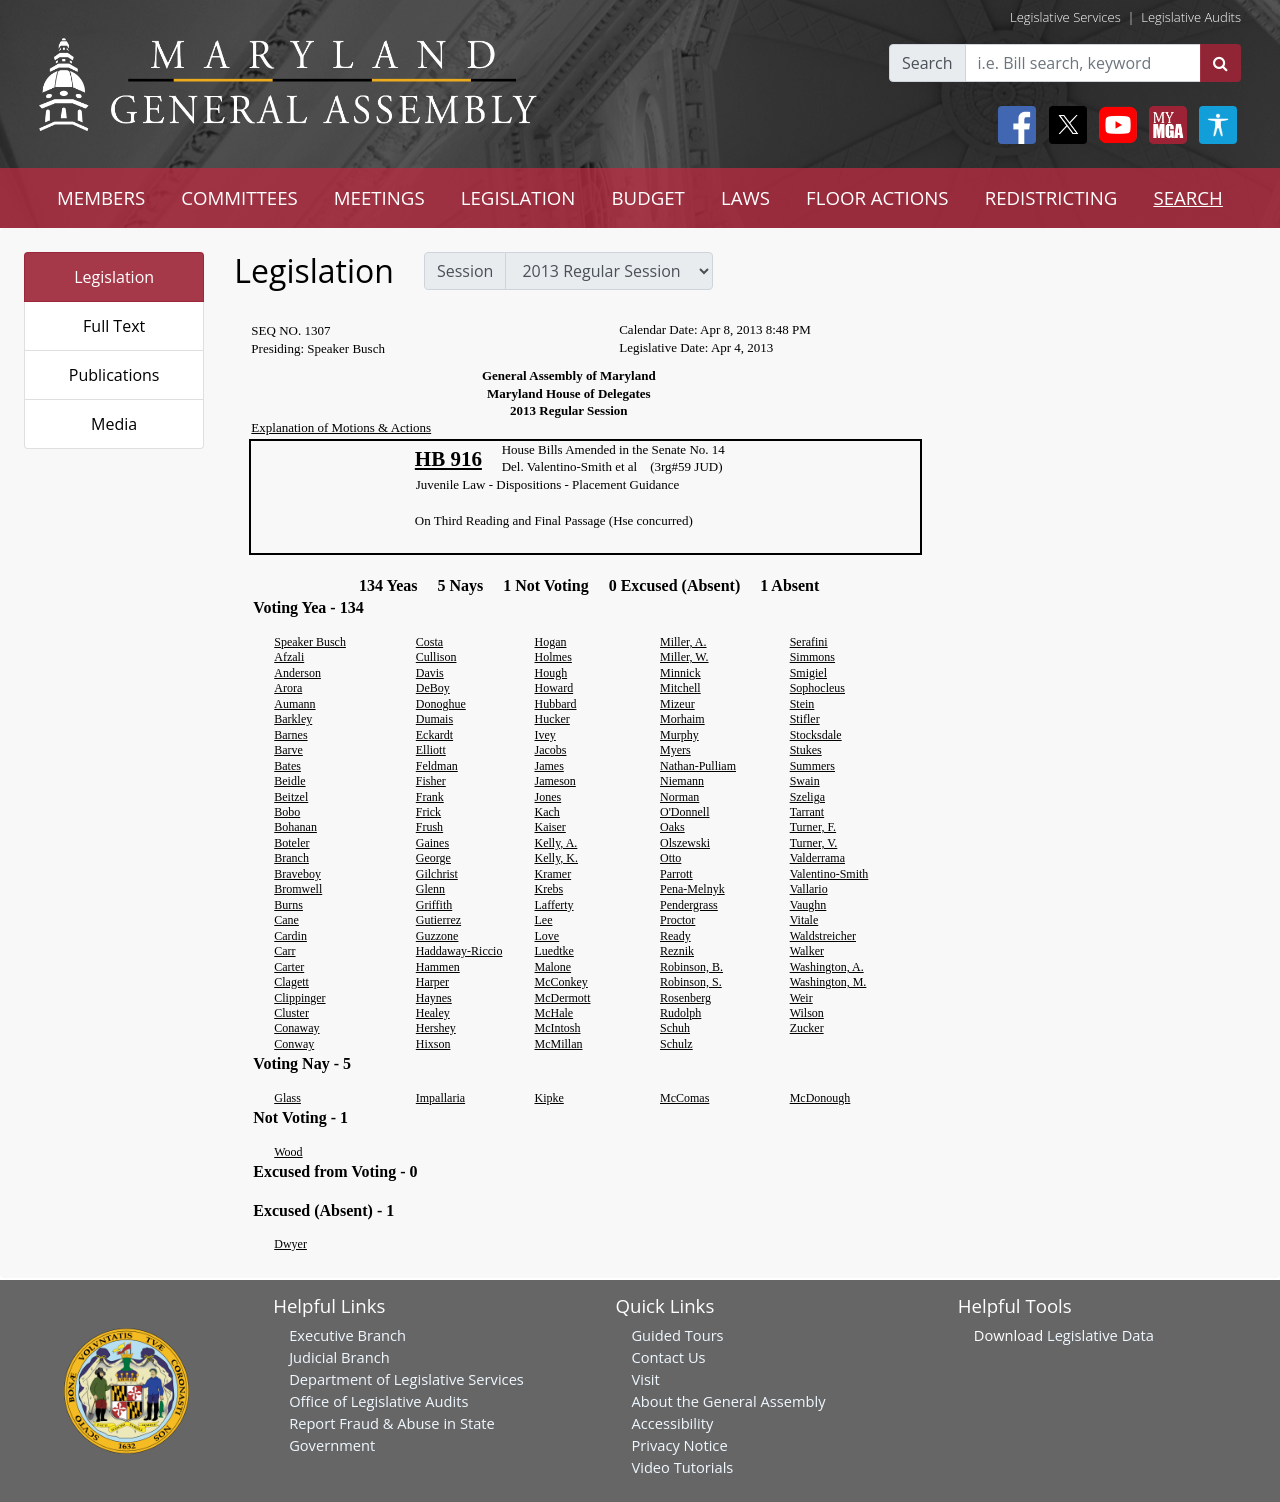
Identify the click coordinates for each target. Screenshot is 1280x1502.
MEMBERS (101, 197)
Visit (645, 1379)
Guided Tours (677, 1335)
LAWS (745, 197)
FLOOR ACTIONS (877, 197)
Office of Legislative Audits (378, 1401)
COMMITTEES (239, 197)
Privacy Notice (679, 1445)
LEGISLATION (518, 197)
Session (465, 271)
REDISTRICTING (1051, 197)
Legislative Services (1065, 17)
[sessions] (609, 271)
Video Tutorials (682, 1467)
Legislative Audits (1191, 17)
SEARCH (1187, 197)
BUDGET (647, 197)
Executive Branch (347, 1335)
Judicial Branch (339, 1357)
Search (927, 63)
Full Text (114, 326)
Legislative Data (1100, 1335)
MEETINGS (379, 197)
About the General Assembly (728, 1401)
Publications (114, 375)
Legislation (114, 277)
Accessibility (672, 1423)
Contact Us (668, 1357)
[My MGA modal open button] (1164, 125)
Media (114, 424)
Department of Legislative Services (406, 1379)
